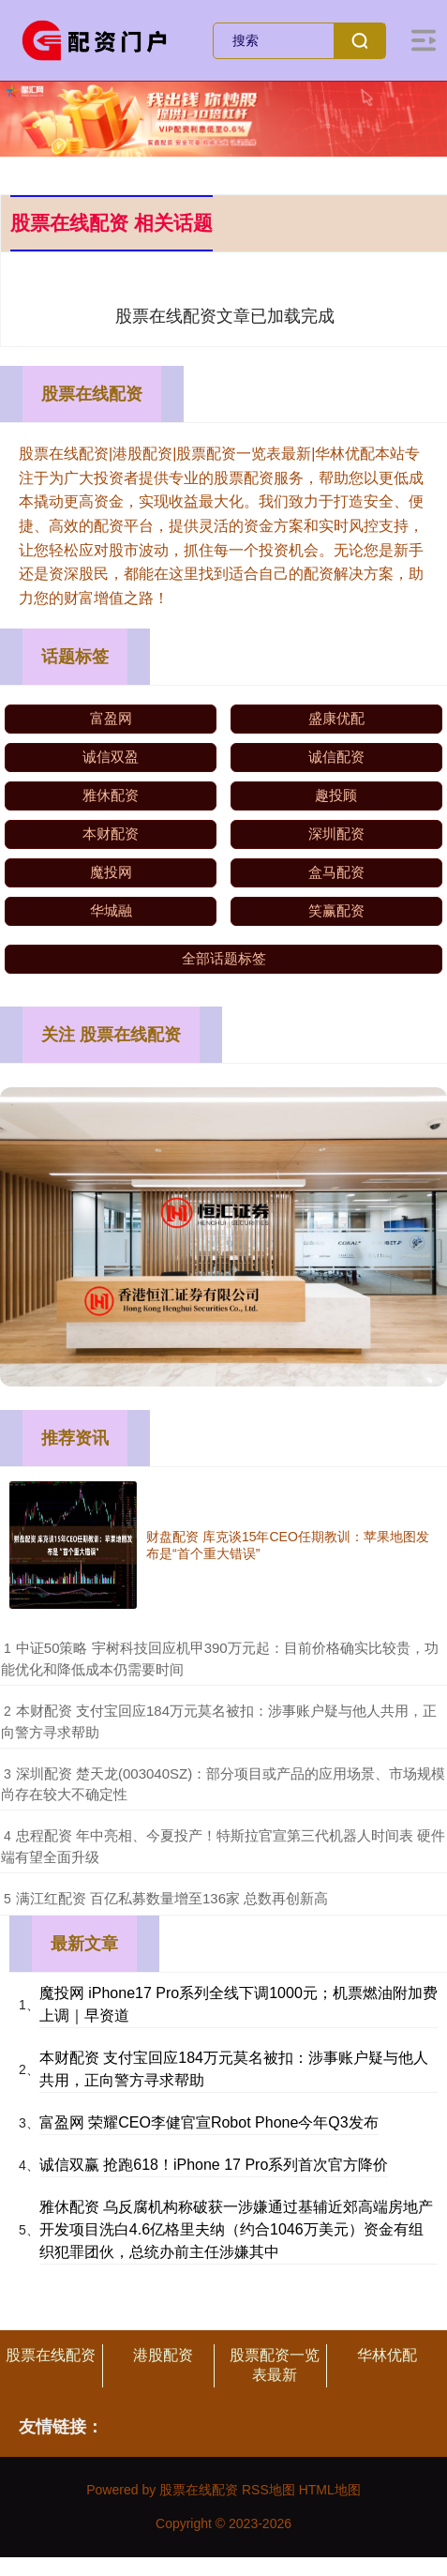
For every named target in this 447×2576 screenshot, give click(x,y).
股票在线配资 (51, 2355)
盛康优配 (336, 718)
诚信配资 (336, 757)
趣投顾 (336, 795)
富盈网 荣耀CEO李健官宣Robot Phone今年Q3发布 (209, 2122)
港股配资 (163, 2355)
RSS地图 (268, 2489)
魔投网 (111, 872)
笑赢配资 (336, 910)
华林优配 (387, 2355)
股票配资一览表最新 (275, 2365)
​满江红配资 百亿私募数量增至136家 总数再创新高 (172, 1898)
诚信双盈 (110, 757)
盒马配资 (336, 872)
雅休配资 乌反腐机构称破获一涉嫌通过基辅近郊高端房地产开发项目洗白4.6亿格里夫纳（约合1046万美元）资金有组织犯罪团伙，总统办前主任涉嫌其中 (236, 2229)
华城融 (111, 910)
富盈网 (111, 718)
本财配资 (110, 833)
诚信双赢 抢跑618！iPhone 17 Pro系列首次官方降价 (214, 2165)
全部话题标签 (224, 958)
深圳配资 (336, 833)
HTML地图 (330, 2489)
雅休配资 (110, 795)
